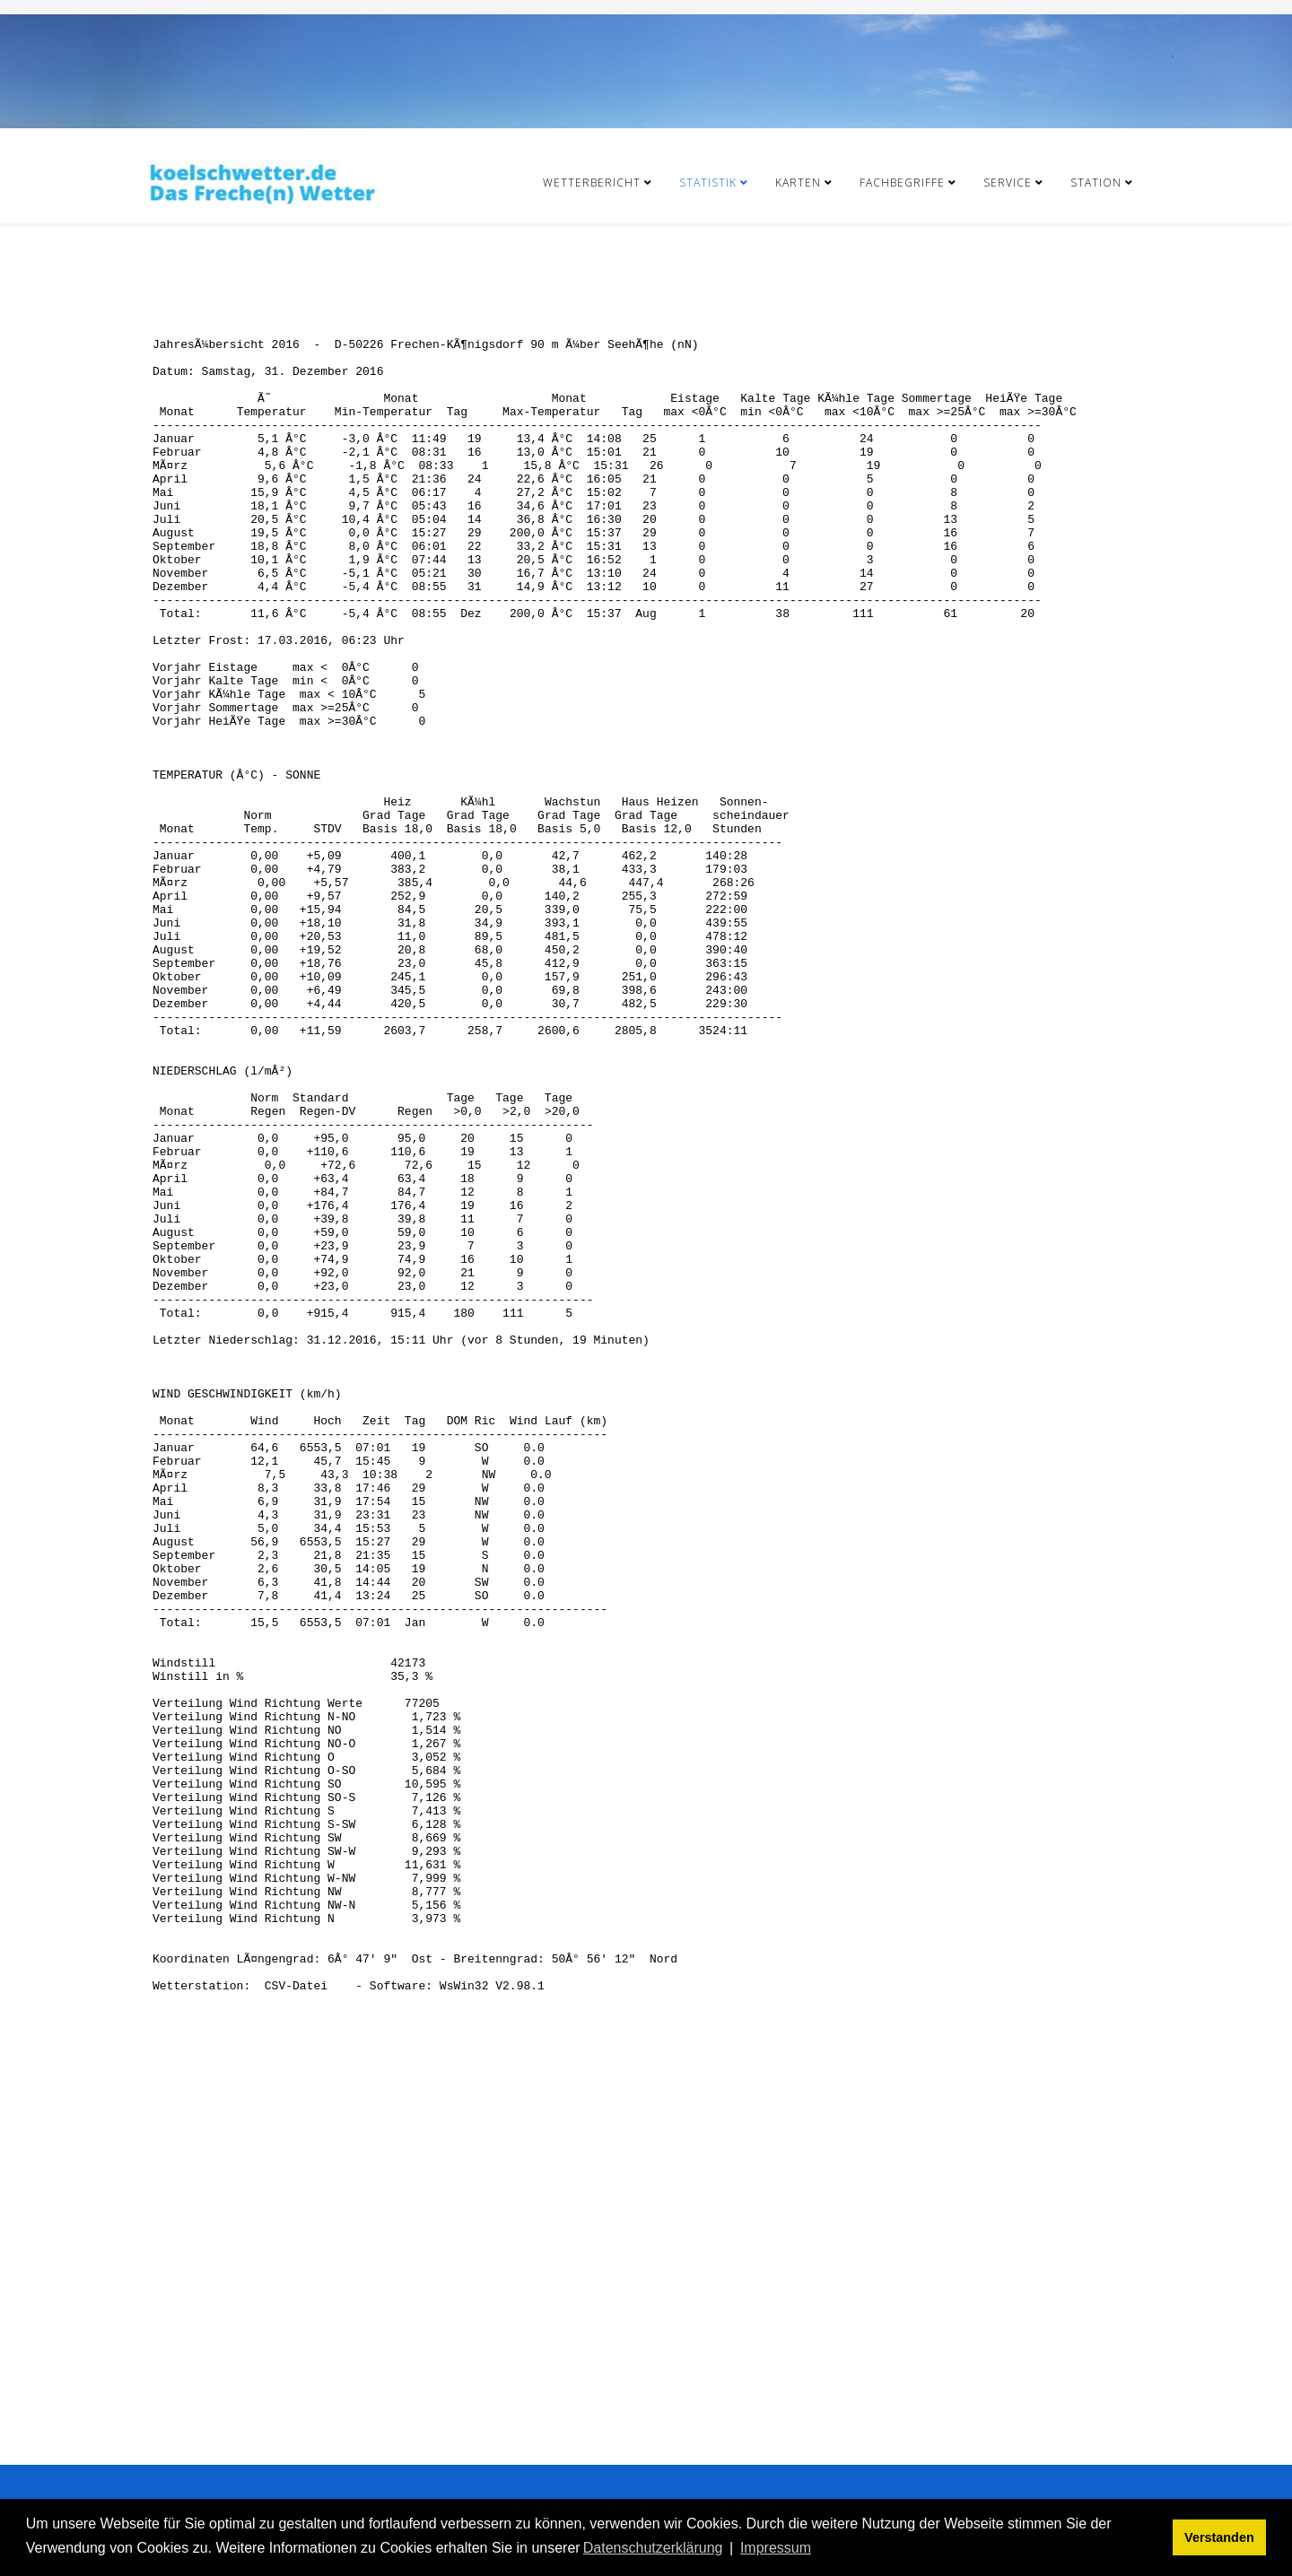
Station (1096, 182)
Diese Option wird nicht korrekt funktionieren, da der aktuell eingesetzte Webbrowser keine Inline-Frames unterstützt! (646, 1341)
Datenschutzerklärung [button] (653, 2547)
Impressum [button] (775, 2547)
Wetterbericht (592, 182)
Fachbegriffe (902, 182)
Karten (798, 182)
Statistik (708, 182)
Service (1007, 182)
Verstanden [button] (1219, 2537)
